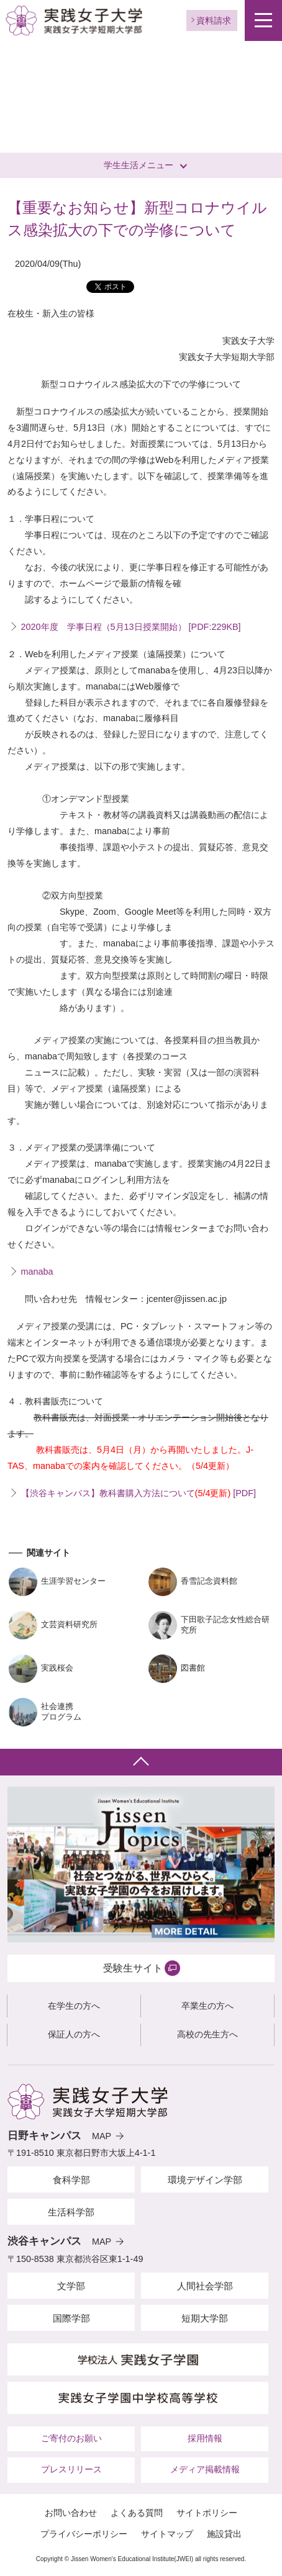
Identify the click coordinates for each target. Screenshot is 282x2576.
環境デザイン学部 (205, 2179)
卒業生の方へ (207, 2006)
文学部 (71, 2286)
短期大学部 (204, 2318)
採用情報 (205, 2438)
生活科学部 (71, 2212)
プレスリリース (71, 2469)
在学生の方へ (74, 2006)
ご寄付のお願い (71, 2438)
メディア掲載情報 (205, 2469)
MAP (101, 2136)
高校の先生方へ (207, 2034)
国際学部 (71, 2318)
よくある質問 (137, 2513)
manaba (37, 1272)
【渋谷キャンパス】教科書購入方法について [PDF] (138, 1493)
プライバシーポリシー (83, 2534)
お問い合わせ (71, 2513)
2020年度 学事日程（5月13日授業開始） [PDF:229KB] (131, 627)
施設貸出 (224, 2534)
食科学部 (71, 2179)
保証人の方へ (74, 2034)
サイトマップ (167, 2534)
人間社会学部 (205, 2286)
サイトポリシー (206, 2513)
